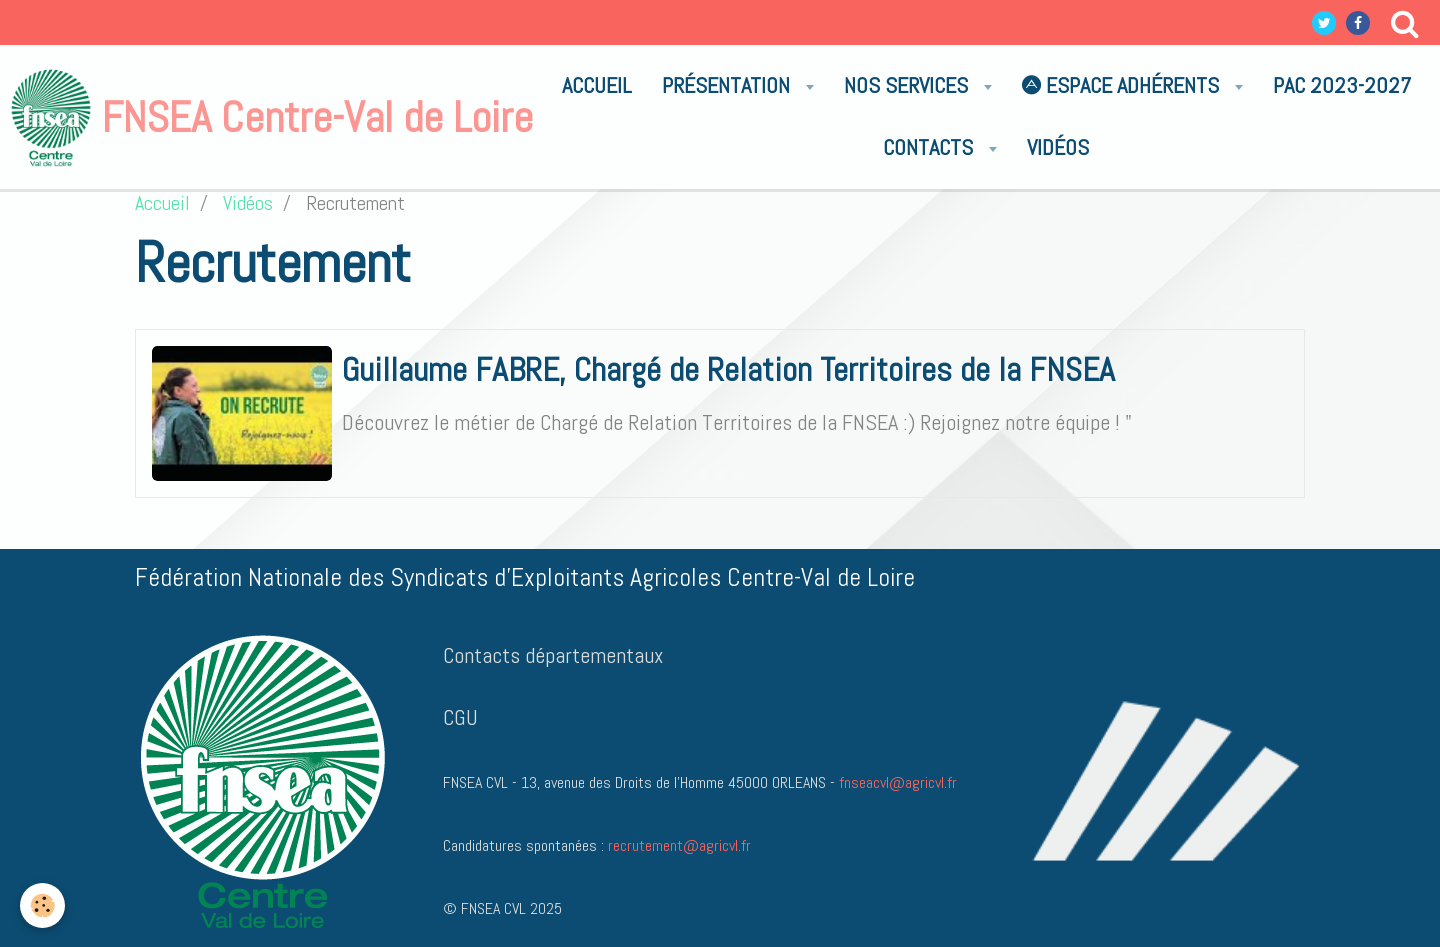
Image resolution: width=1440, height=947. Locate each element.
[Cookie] (42, 905)
